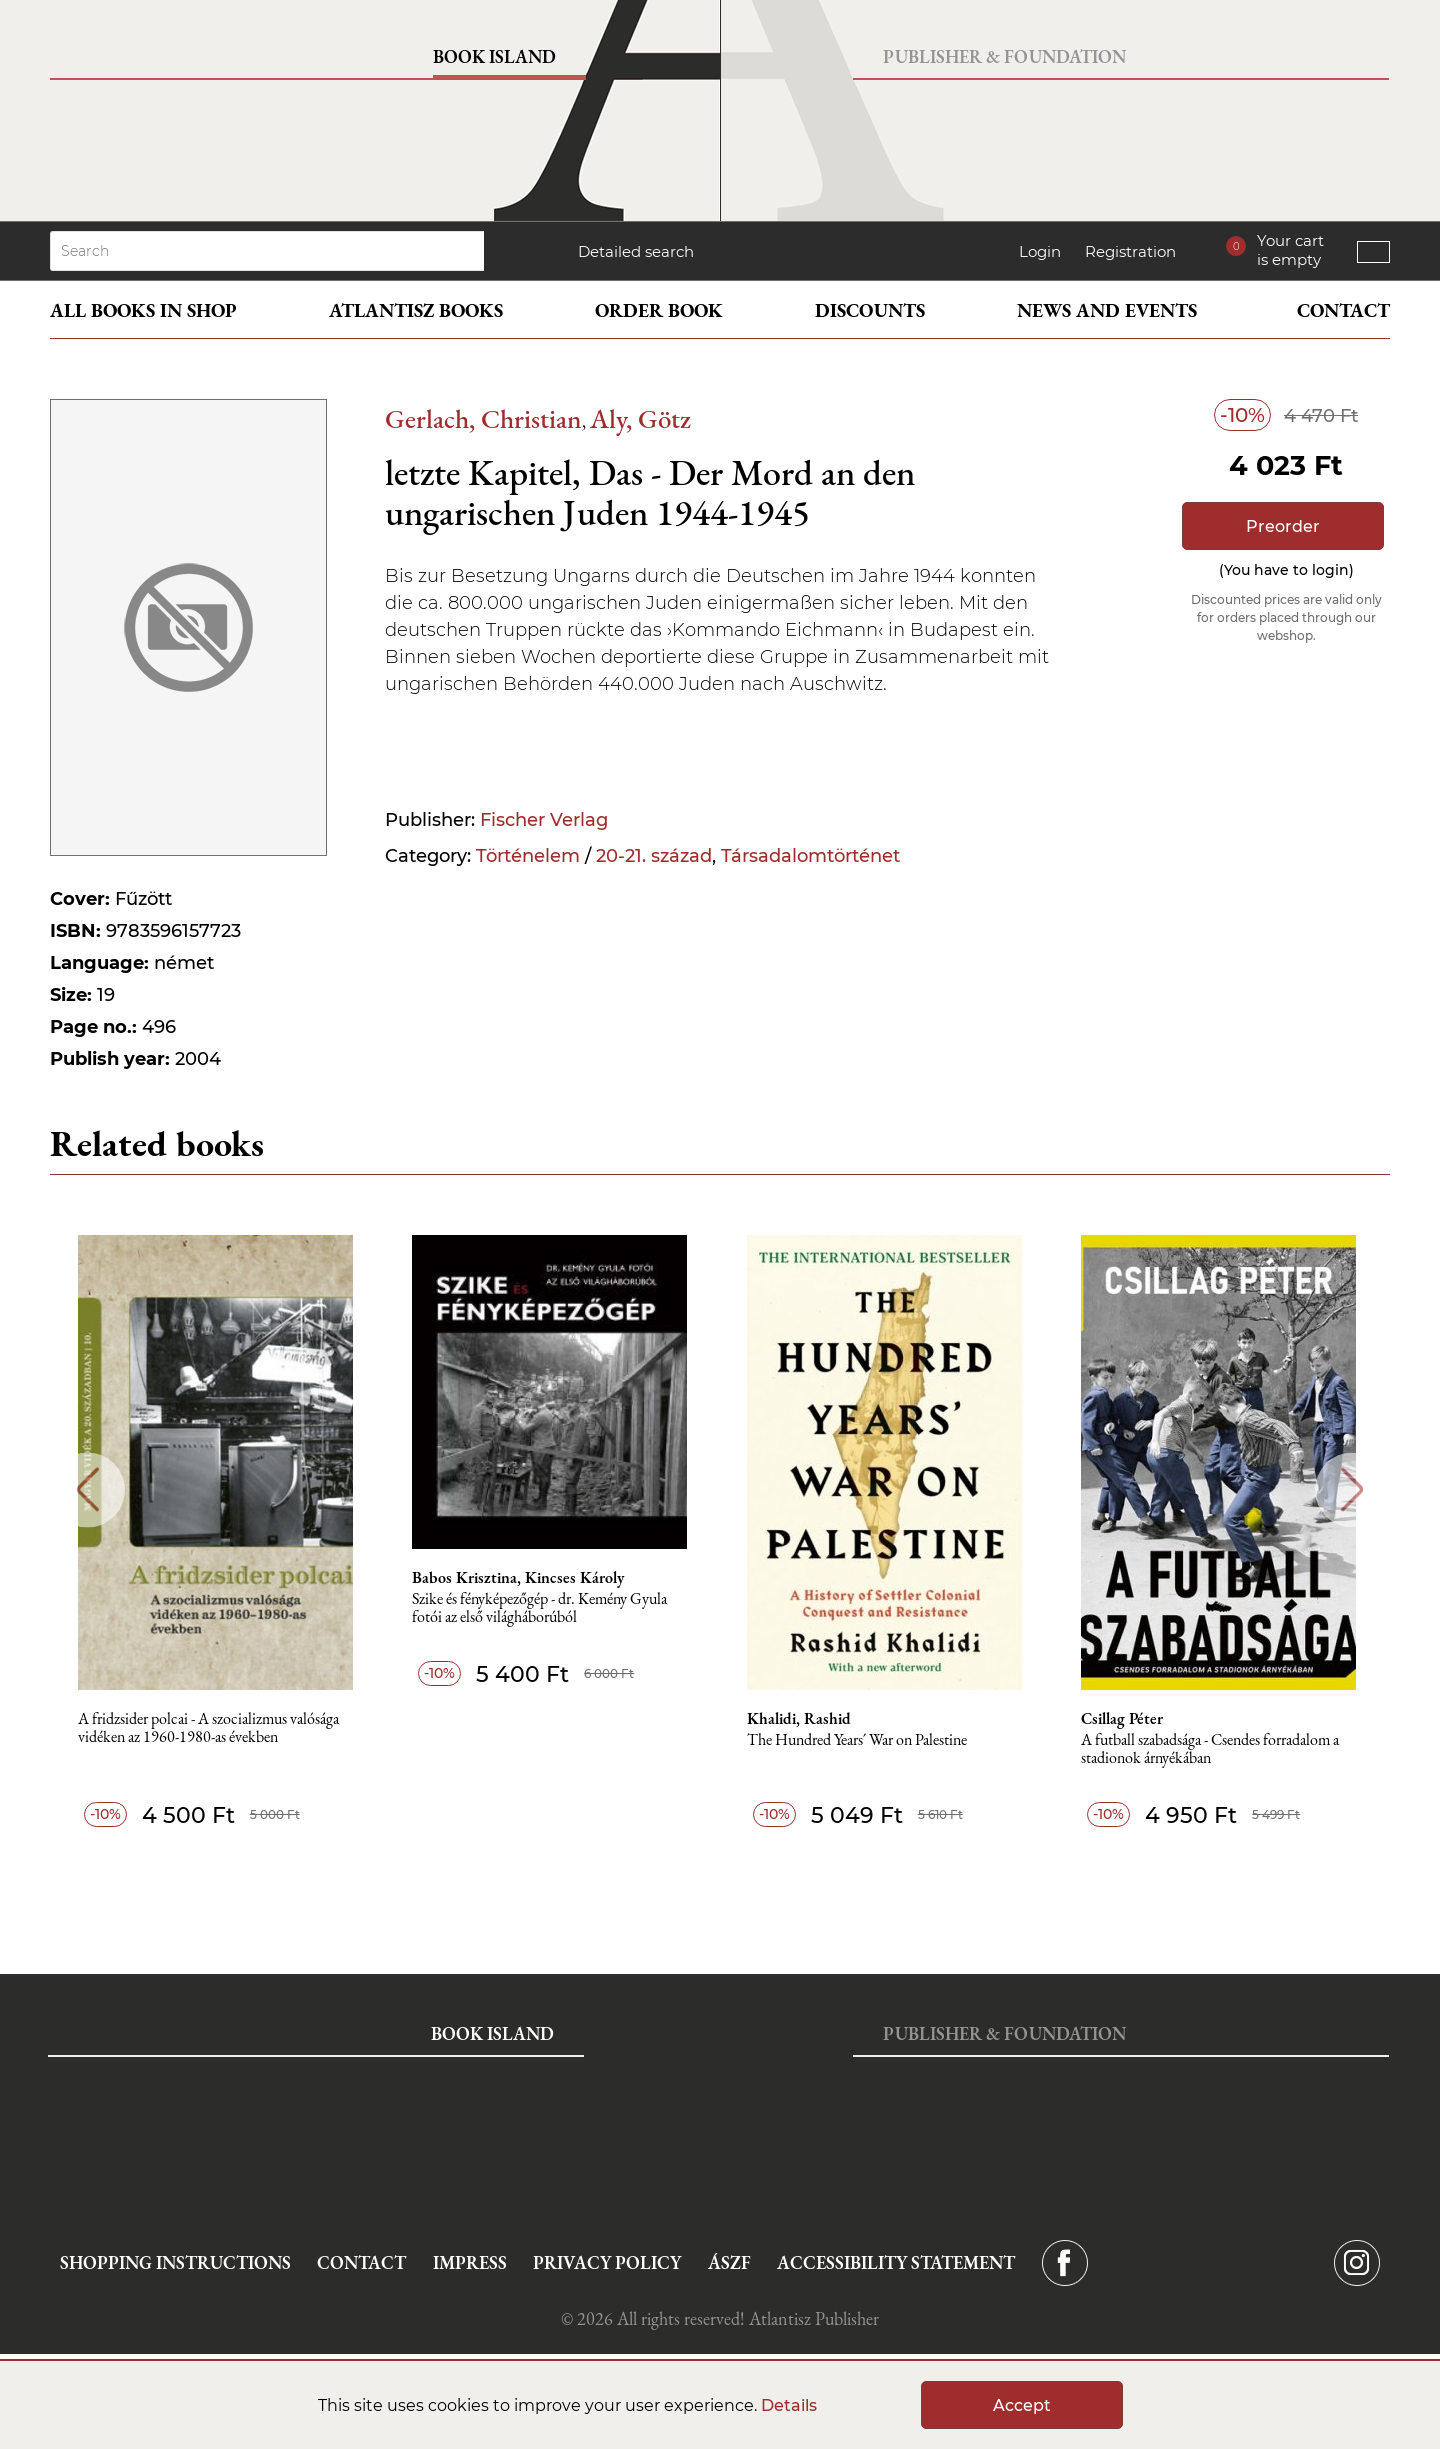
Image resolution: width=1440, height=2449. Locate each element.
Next (1352, 1489)
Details (789, 2405)
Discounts (870, 310)
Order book (659, 310)
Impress (470, 2262)
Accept (1022, 2405)
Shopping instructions (175, 2262)
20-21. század (654, 856)
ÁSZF (729, 2262)
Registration (1130, 251)
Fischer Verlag (544, 820)
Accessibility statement (896, 2262)
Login (1040, 251)
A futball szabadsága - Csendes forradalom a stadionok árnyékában (1214, 1749)
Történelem (528, 856)
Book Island (494, 56)
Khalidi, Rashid (802, 1719)
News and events (1107, 310)
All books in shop (143, 310)
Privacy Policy (607, 2262)
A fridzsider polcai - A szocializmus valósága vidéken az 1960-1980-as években (210, 1728)
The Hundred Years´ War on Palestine (860, 1740)
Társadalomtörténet (810, 856)
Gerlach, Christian (483, 418)
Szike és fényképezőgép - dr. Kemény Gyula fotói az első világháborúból (542, 1608)
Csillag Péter (1126, 1719)
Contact (1343, 310)
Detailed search (636, 251)
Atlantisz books (416, 310)
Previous (87, 1489)
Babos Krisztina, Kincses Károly (521, 1578)
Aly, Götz (640, 418)
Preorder (1283, 526)
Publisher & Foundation (1004, 56)
